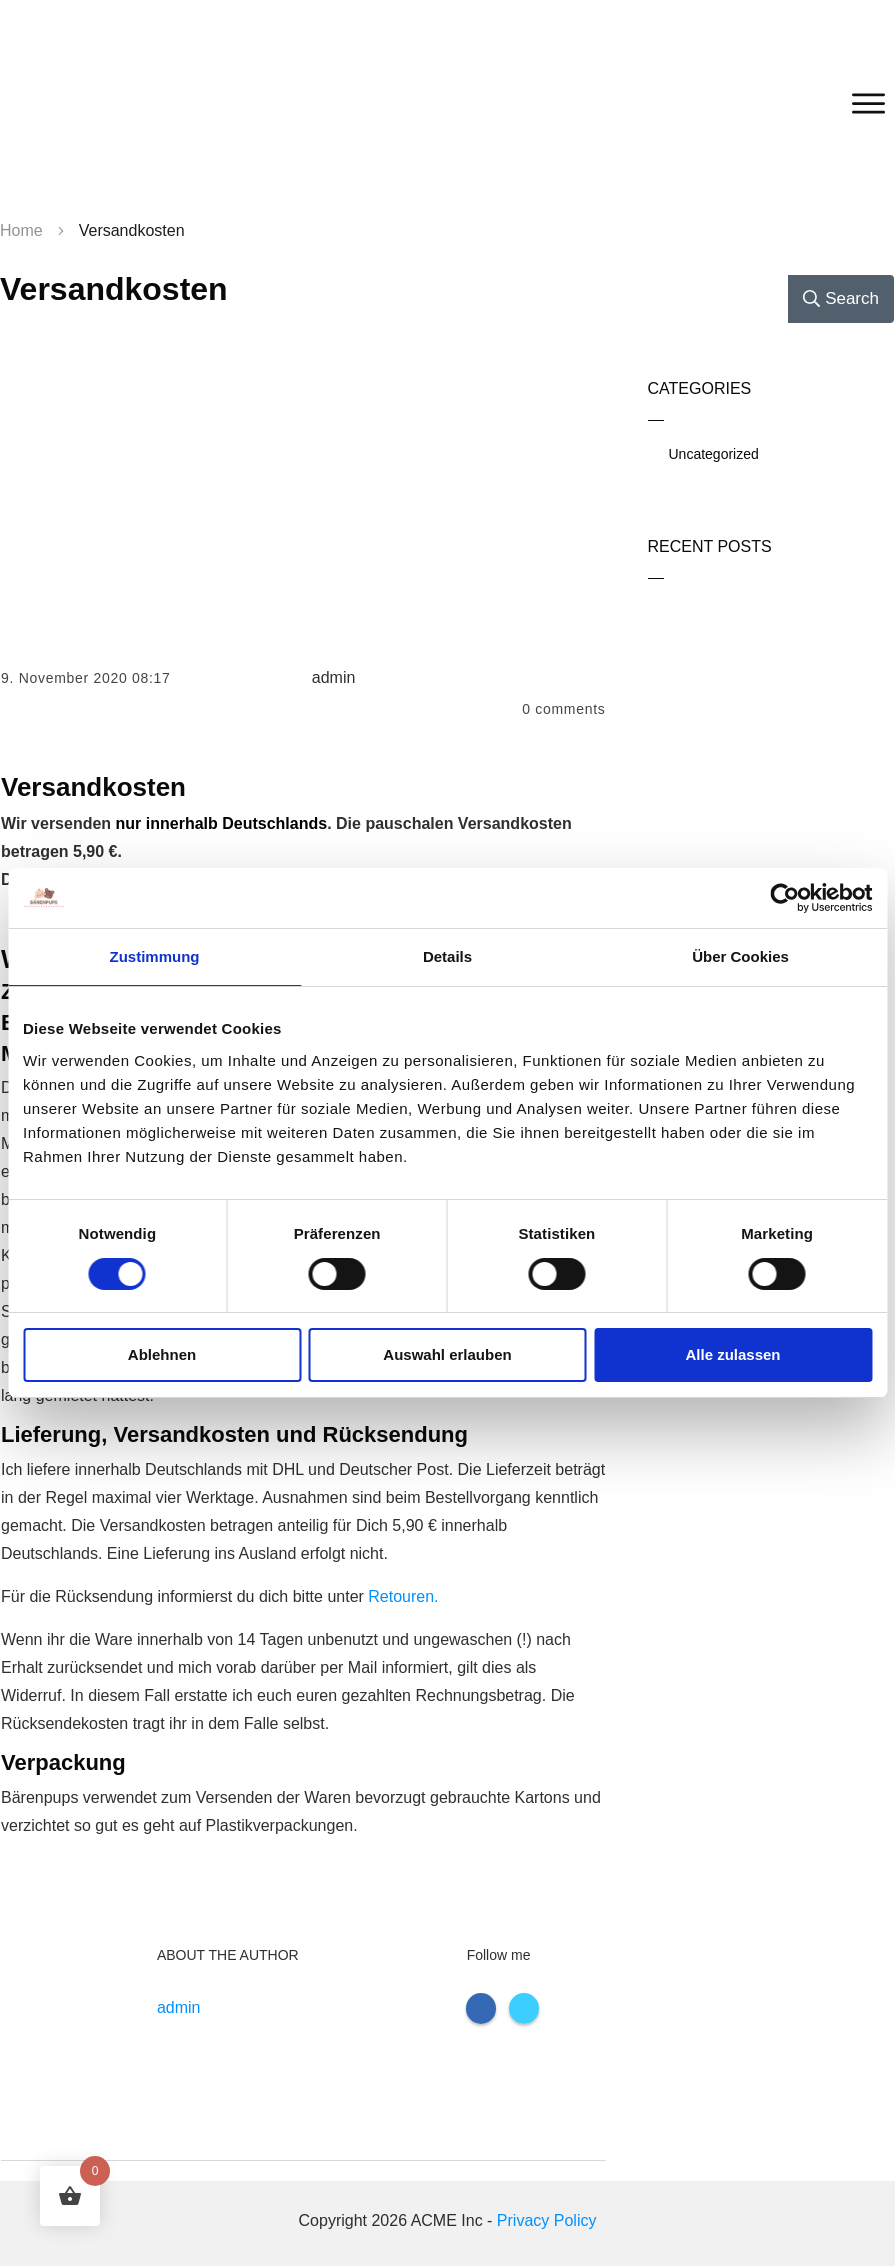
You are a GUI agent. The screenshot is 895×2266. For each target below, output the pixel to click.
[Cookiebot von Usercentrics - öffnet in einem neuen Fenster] (784, 898)
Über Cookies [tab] (740, 956)
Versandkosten (114, 289)
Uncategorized (714, 454)
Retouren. (403, 1596)
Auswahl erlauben (447, 1354)
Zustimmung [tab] (155, 956)
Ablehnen (162, 1354)
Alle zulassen (732, 1354)
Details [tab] (447, 956)
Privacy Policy (547, 2220)
